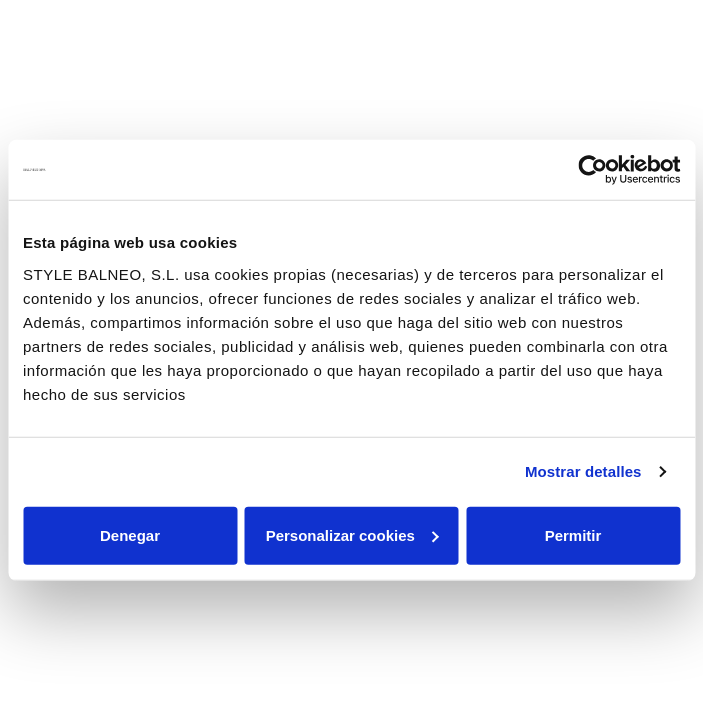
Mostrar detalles (583, 471)
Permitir (573, 534)
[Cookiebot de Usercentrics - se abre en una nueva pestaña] (592, 170)
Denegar (130, 534)
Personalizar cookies (352, 534)
